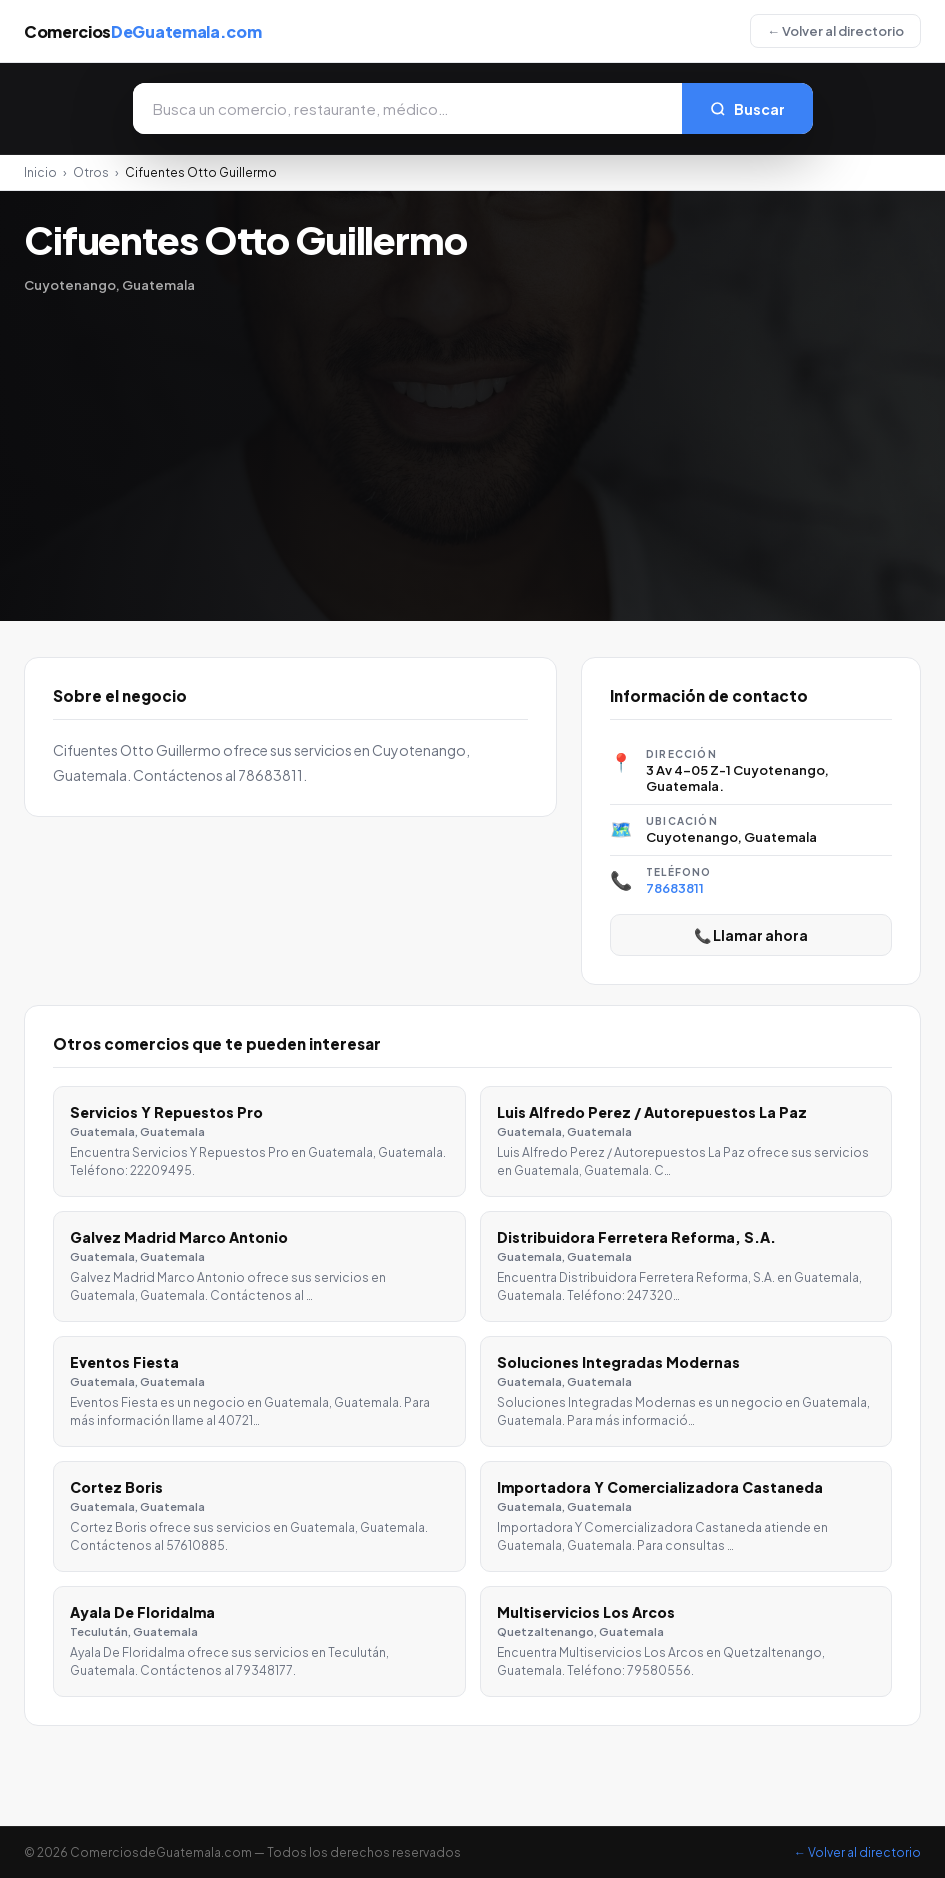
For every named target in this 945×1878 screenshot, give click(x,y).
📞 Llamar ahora (751, 935)
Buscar (747, 109)
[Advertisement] (472, 443)
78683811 (675, 888)
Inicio (40, 172)
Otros (91, 172)
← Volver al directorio (835, 31)
